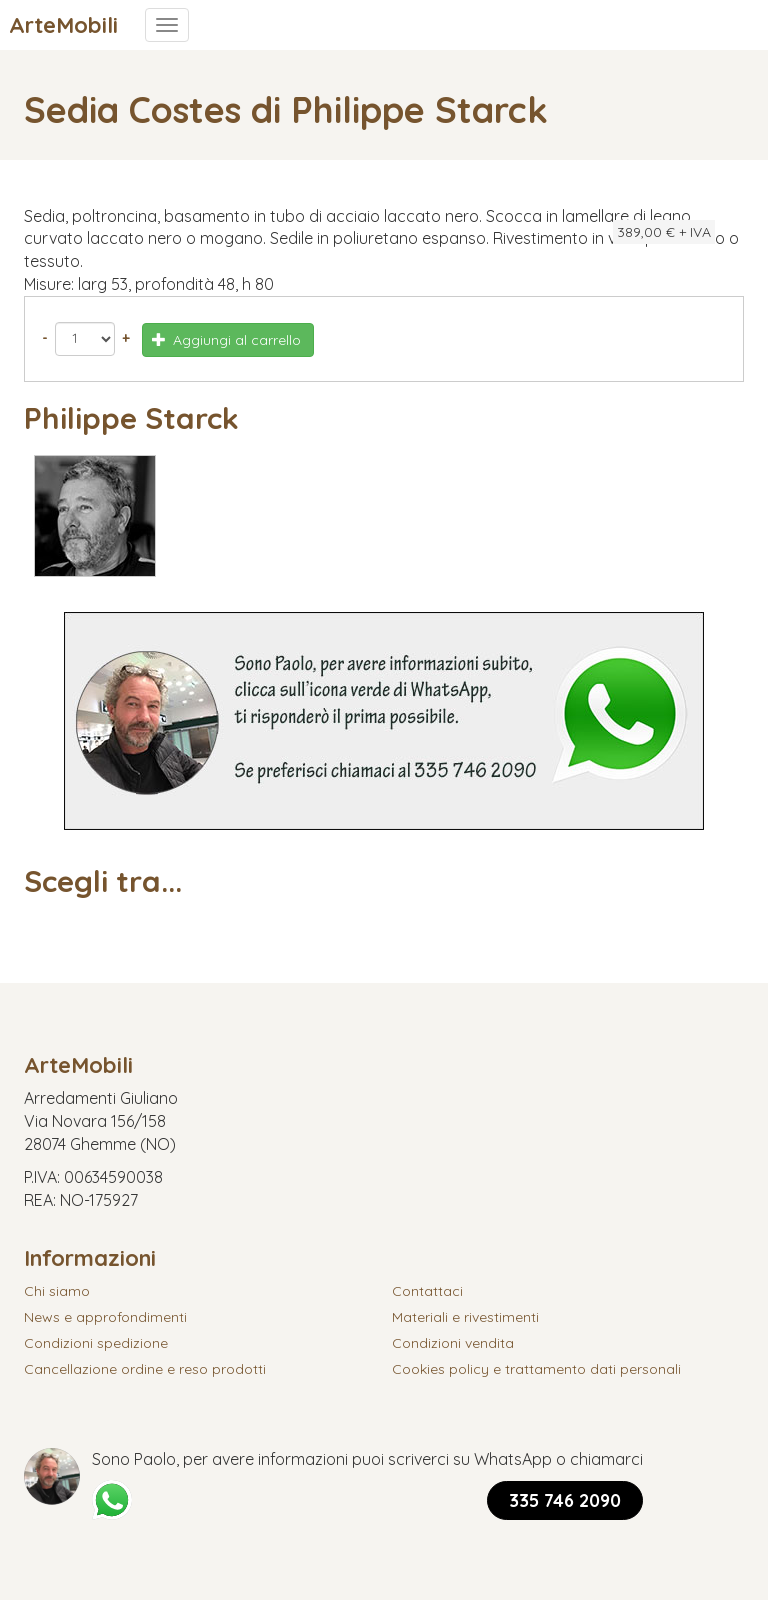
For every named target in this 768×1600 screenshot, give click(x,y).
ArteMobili (63, 25)
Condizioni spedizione (96, 1343)
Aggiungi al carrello (227, 340)
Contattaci (427, 1291)
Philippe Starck (131, 418)
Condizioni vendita (453, 1343)
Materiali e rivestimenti (465, 1317)
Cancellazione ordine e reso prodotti (145, 1369)
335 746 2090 (565, 1500)
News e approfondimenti (105, 1317)
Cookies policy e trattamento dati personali (536, 1369)
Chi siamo (57, 1291)
